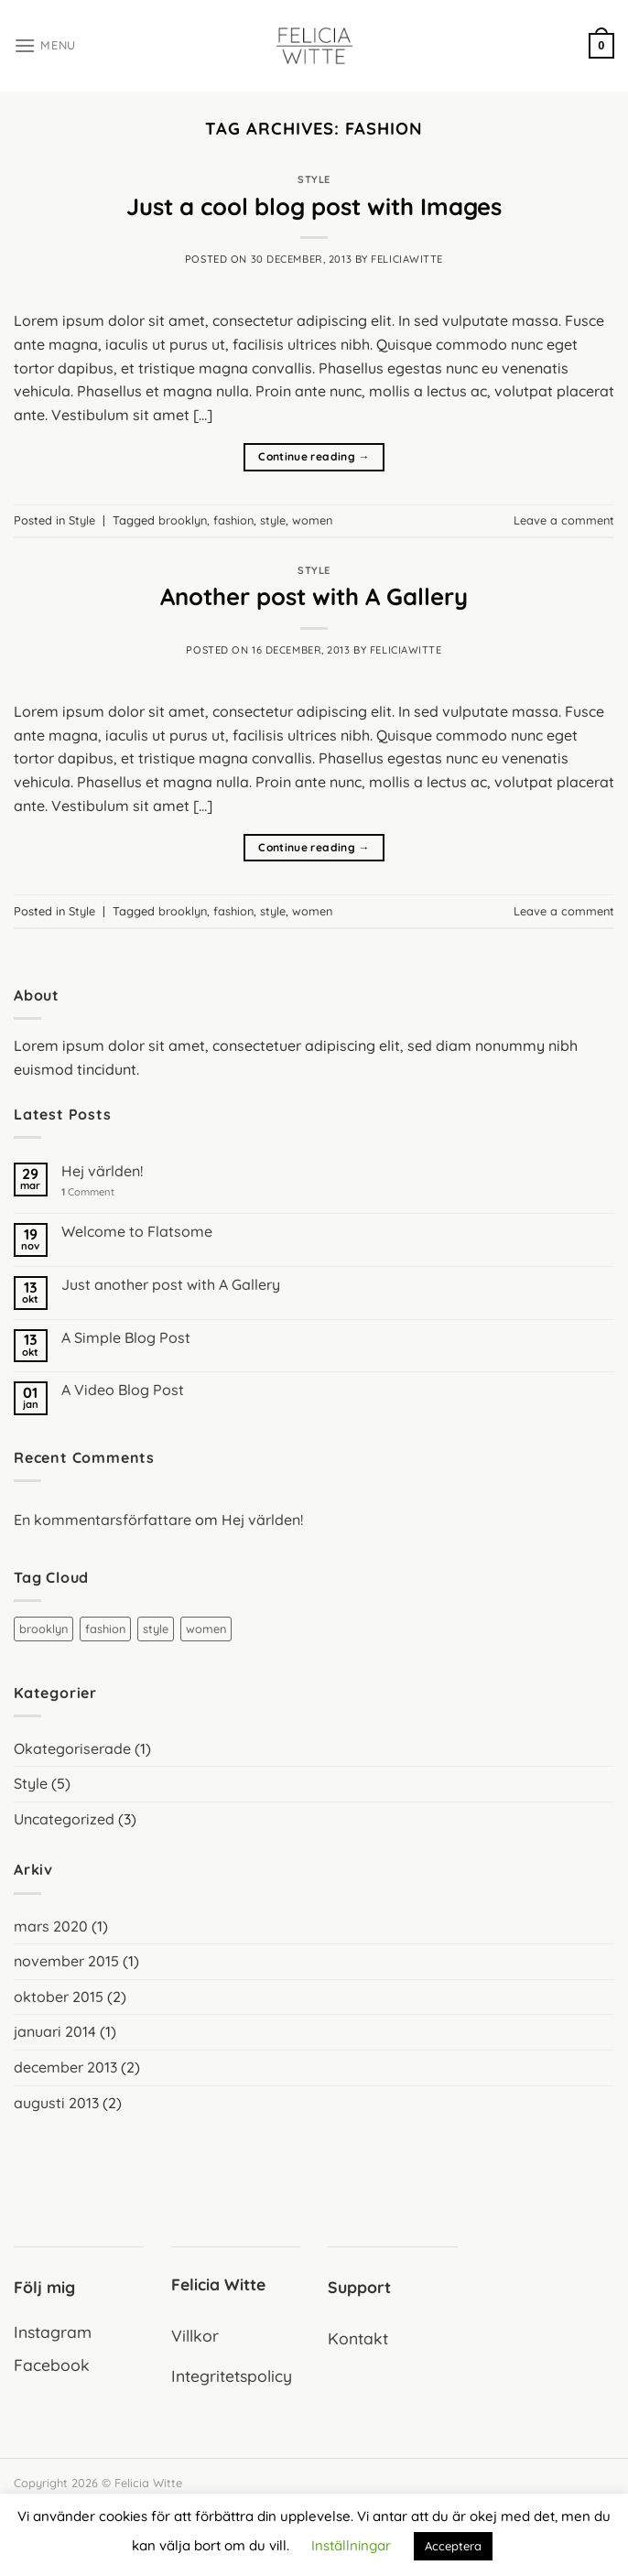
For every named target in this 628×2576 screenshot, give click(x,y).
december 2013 (65, 2067)
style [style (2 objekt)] (155, 1628)
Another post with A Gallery (314, 596)
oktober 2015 (58, 1996)
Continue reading (314, 456)
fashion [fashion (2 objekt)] (105, 1628)
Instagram (53, 2332)
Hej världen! (102, 1171)
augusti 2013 (56, 2103)
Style (314, 179)
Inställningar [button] (351, 2545)
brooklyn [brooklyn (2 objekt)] (43, 1628)
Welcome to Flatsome (136, 1231)
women (312, 520)
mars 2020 (51, 1926)
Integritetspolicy (231, 2375)
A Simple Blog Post (125, 1338)
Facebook (52, 2364)
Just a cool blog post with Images (314, 206)
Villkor (195, 2335)
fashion (233, 520)
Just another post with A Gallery (170, 1284)
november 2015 (66, 1961)
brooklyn (182, 520)
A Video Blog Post (122, 1390)
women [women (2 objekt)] (206, 1628)
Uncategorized (64, 1819)
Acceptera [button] (453, 2545)
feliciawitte (407, 259)
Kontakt (358, 2338)
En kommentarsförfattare (102, 1519)
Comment (87, 1192)
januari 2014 (55, 2031)
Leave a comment (564, 520)
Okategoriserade (72, 1748)
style (273, 520)
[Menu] (45, 45)
